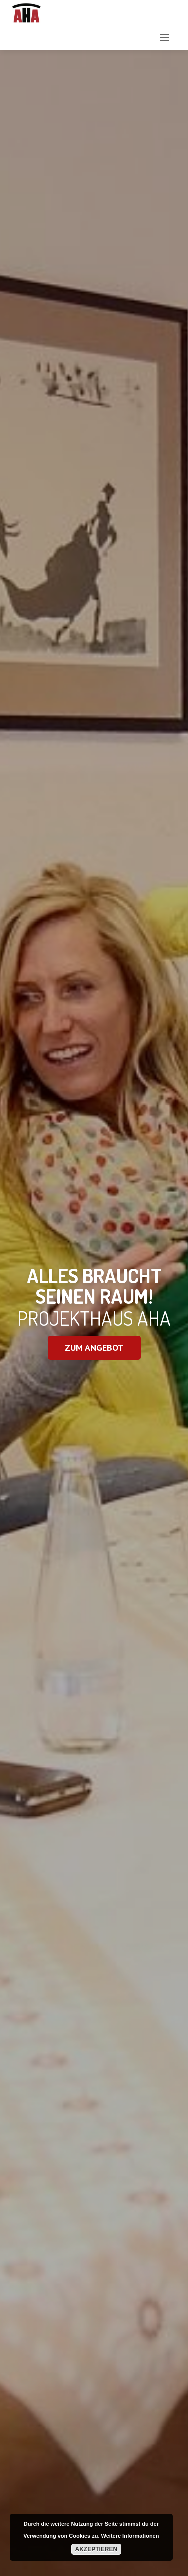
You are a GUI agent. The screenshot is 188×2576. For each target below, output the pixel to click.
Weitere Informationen (130, 2536)
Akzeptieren (96, 2549)
